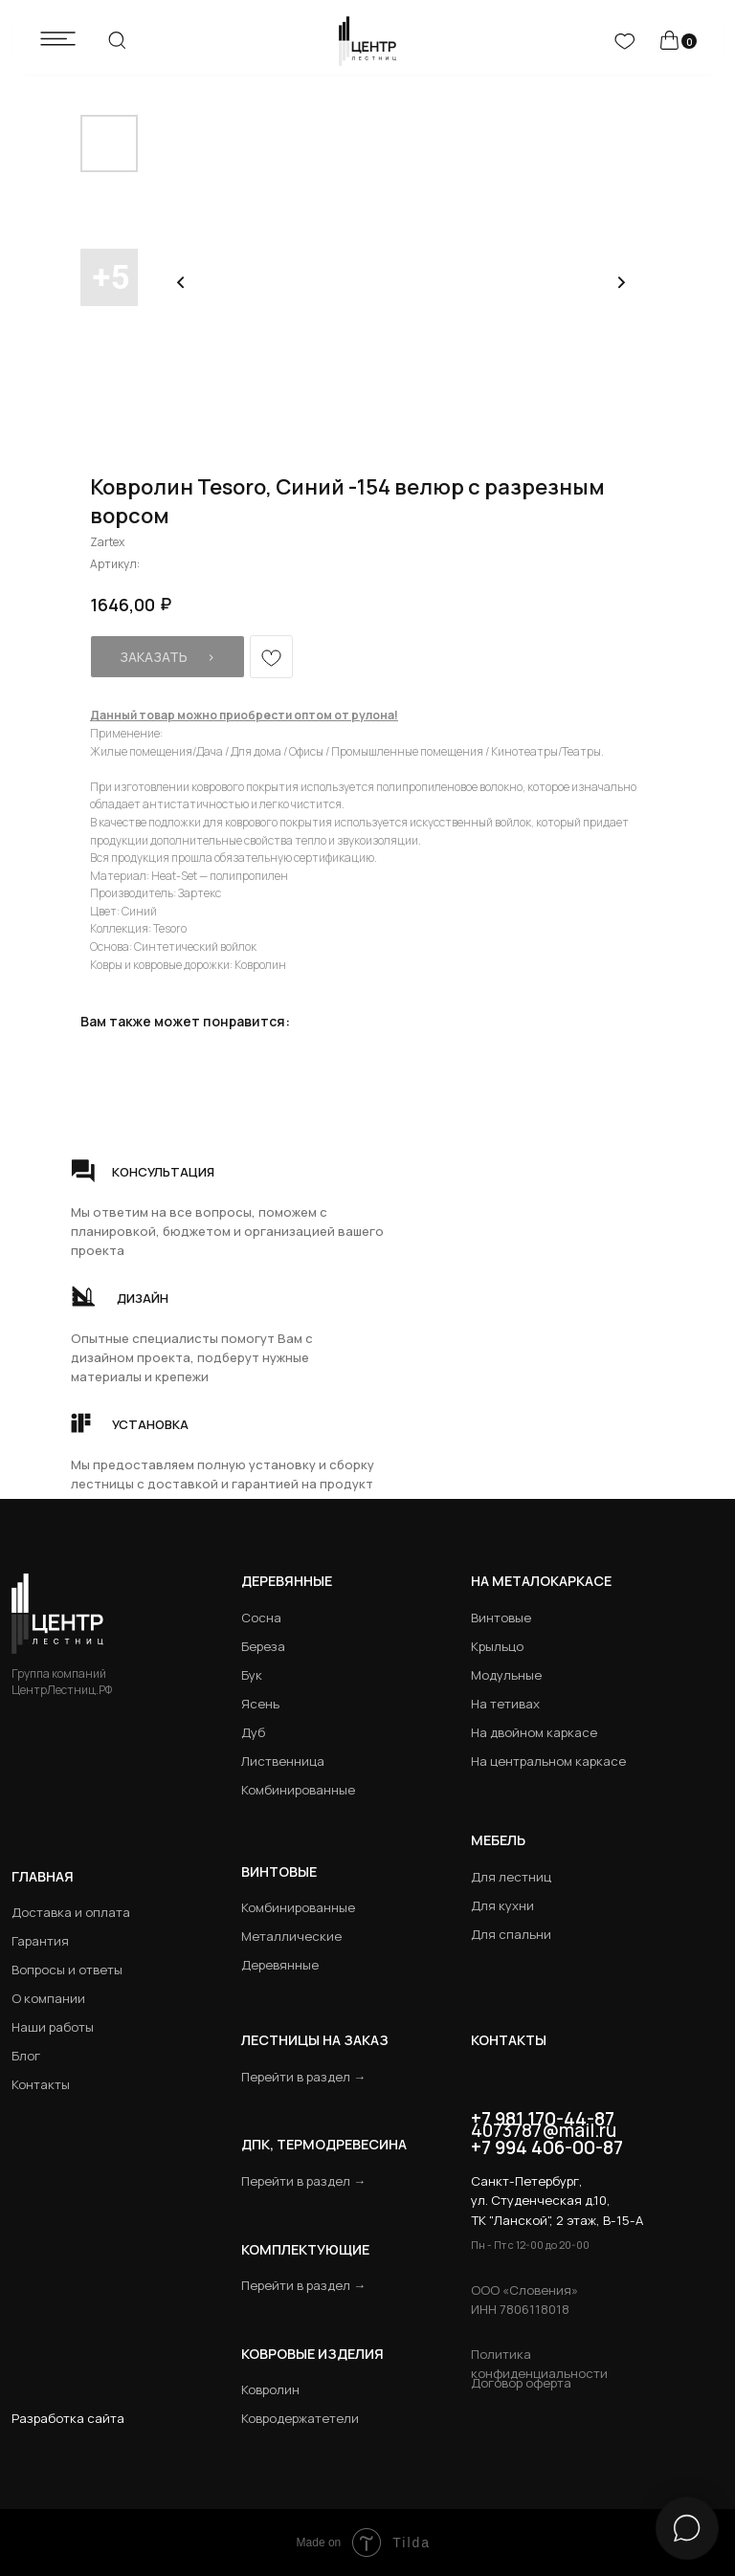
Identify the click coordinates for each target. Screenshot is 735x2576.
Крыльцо (497, 1646)
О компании (48, 1998)
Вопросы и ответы (66, 1969)
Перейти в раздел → (303, 2076)
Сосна (261, 1617)
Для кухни (502, 1905)
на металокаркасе (541, 1581)
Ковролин (270, 2389)
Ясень (260, 1703)
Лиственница (282, 1761)
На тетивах (505, 1703)
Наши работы (52, 2027)
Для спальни (511, 1934)
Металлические (291, 1936)
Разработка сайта (67, 2418)
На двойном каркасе (534, 1732)
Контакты (40, 2084)
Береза (263, 1646)
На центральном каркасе (548, 1761)
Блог (25, 2055)
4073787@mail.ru (543, 2130)
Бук (251, 1675)
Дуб (253, 1732)
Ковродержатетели (300, 2418)
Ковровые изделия (312, 2354)
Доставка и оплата (70, 1912)
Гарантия (40, 1940)
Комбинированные (298, 1789)
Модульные (506, 1675)
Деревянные (286, 1581)
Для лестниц (511, 1876)
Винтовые (501, 1617)
